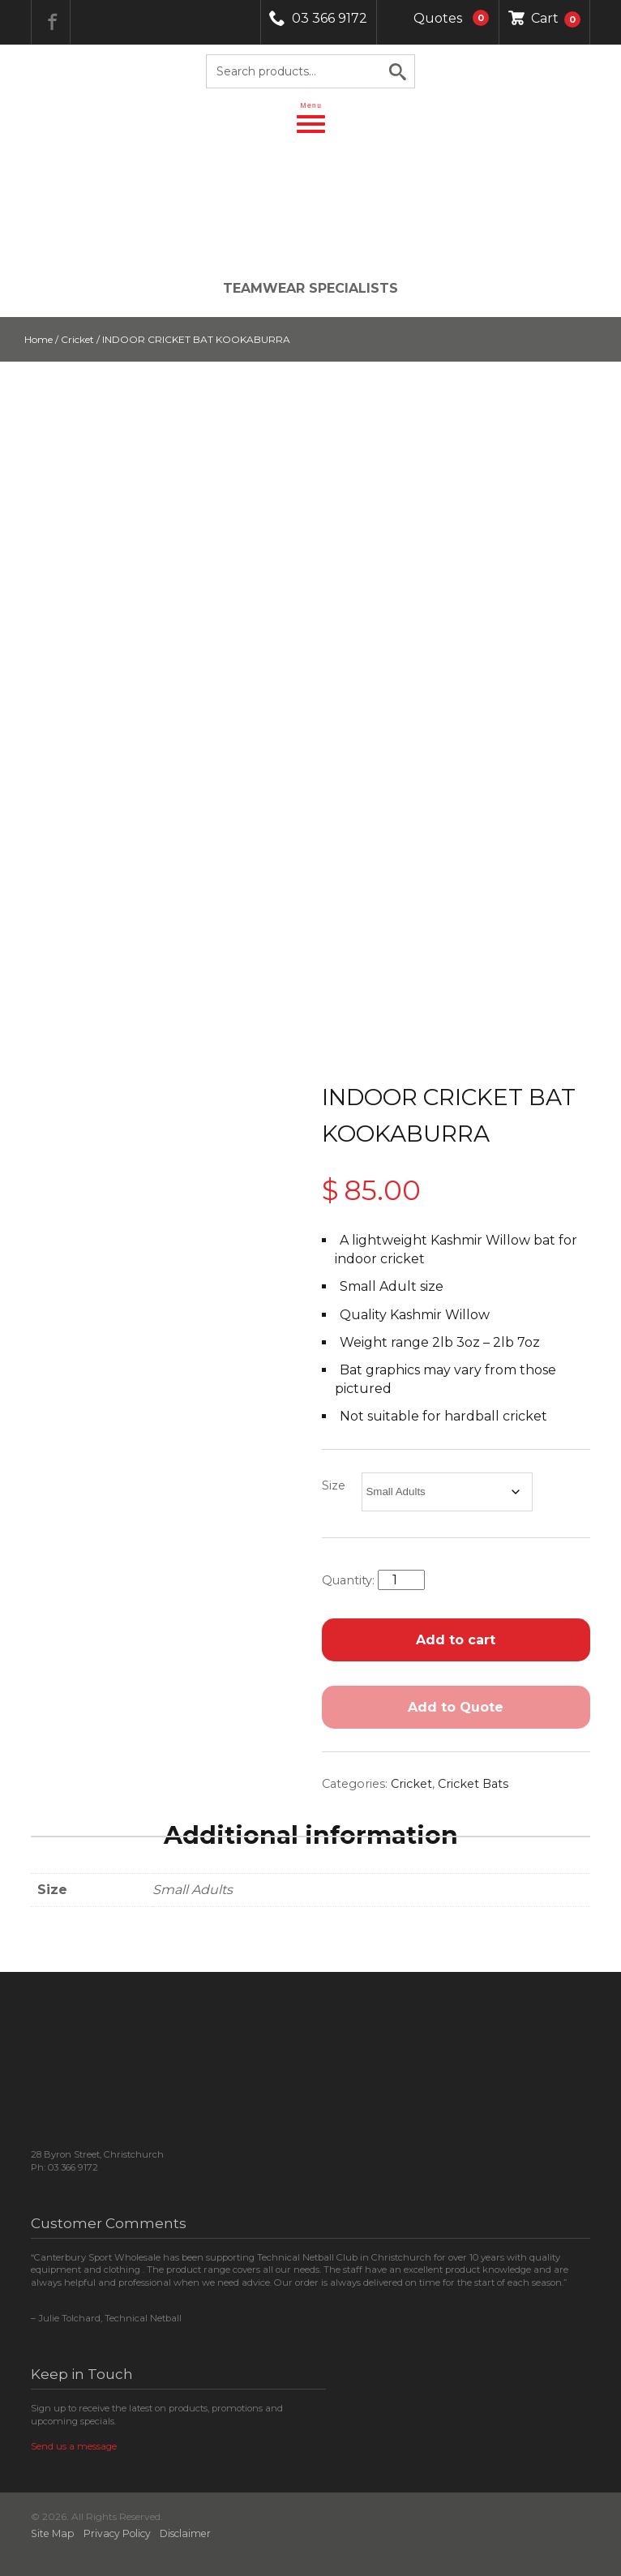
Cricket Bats (473, 1784)
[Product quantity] (401, 1580)
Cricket (77, 339)
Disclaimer (185, 2533)
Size (333, 1485)
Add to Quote (455, 1707)
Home (38, 339)
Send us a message (74, 2446)
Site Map (53, 2533)
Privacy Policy (117, 2533)
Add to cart (455, 1640)
